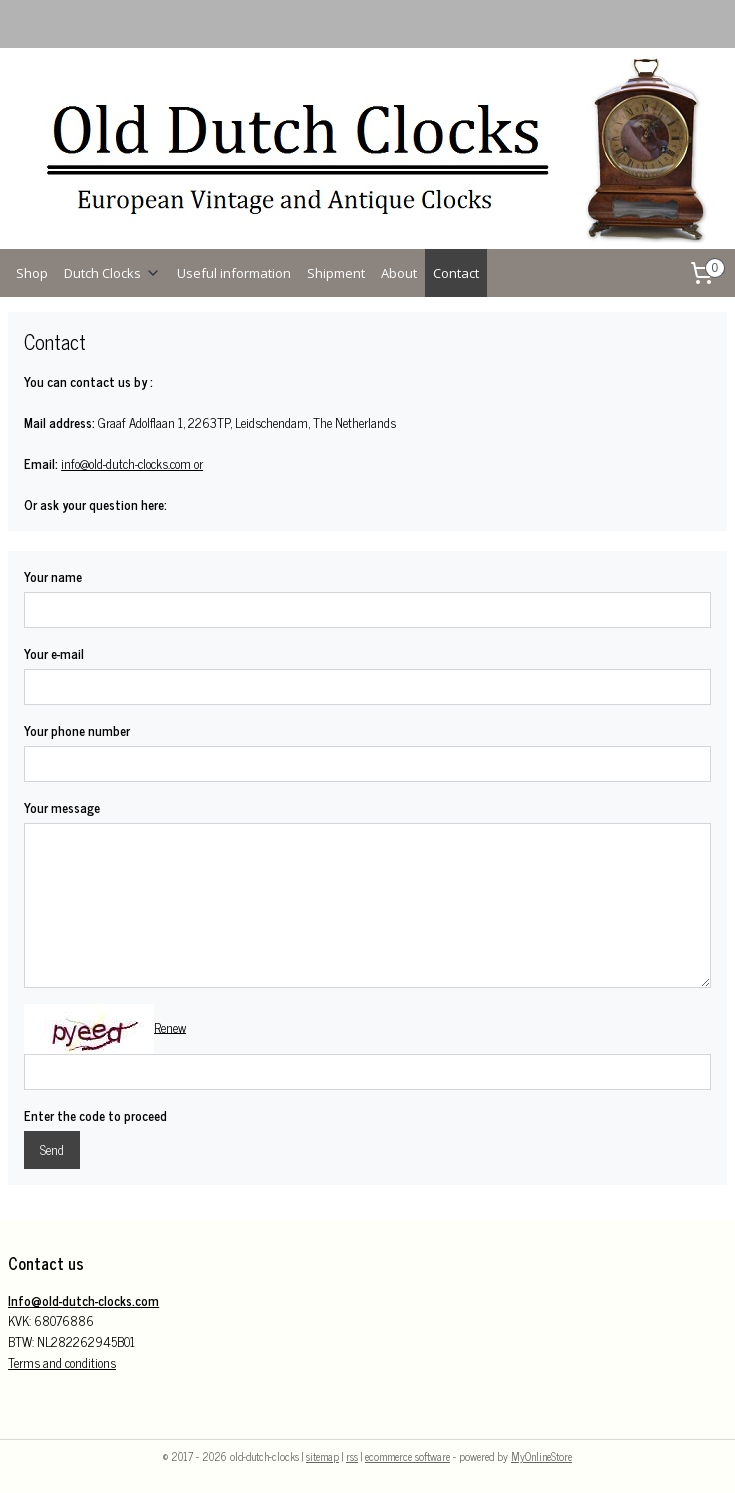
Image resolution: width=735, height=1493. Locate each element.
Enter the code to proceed (95, 1116)
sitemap (322, 1456)
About (399, 273)
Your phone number (77, 731)
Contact (456, 273)
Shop (32, 273)
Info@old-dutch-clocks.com (83, 1300)
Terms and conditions (62, 1362)
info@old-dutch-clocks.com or (132, 463)
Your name (53, 577)
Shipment (336, 273)
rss (352, 1456)
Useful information (234, 273)
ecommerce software (407, 1456)
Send (52, 1149)
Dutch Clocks (112, 273)
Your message (62, 808)
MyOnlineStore (541, 1456)
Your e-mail (54, 654)
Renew (170, 1026)
